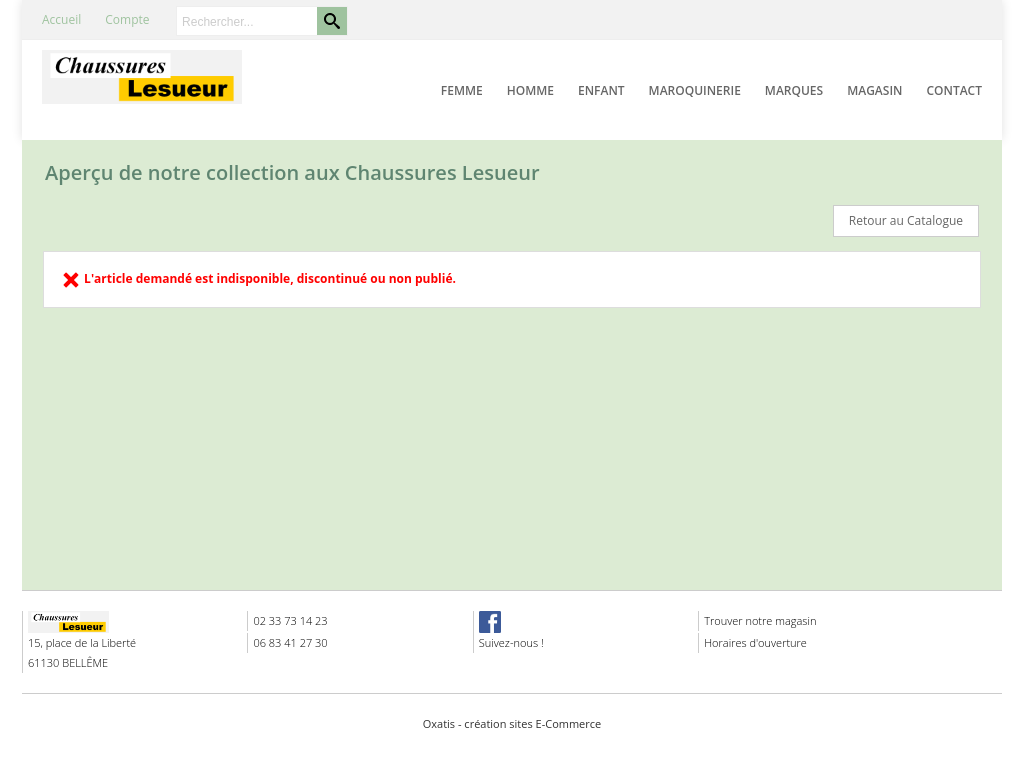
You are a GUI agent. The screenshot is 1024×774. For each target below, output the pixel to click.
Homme (530, 90)
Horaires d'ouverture (755, 642)
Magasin (874, 90)
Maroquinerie (695, 90)
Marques (794, 90)
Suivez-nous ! (511, 642)
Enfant (601, 90)
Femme (462, 90)
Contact (954, 90)
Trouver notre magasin (760, 620)
